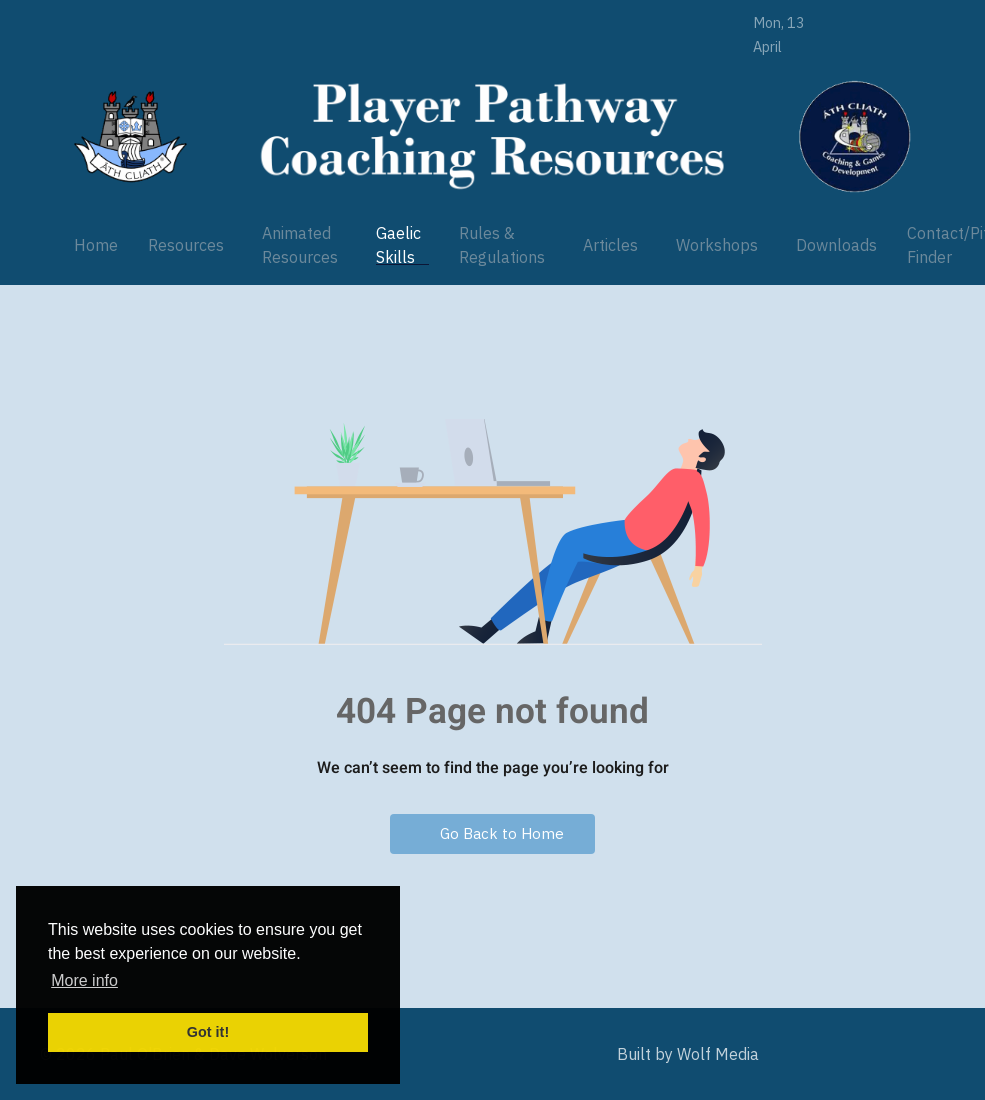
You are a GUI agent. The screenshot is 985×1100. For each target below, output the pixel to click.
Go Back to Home (492, 833)
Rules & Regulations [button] (502, 245)
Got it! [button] (208, 1032)
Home (96, 245)
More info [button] (84, 980)
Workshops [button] (717, 245)
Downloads (836, 245)
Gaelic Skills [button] (398, 245)
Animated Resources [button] (300, 245)
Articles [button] (610, 245)
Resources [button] (186, 245)
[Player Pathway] (130, 136)
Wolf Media (718, 1054)
